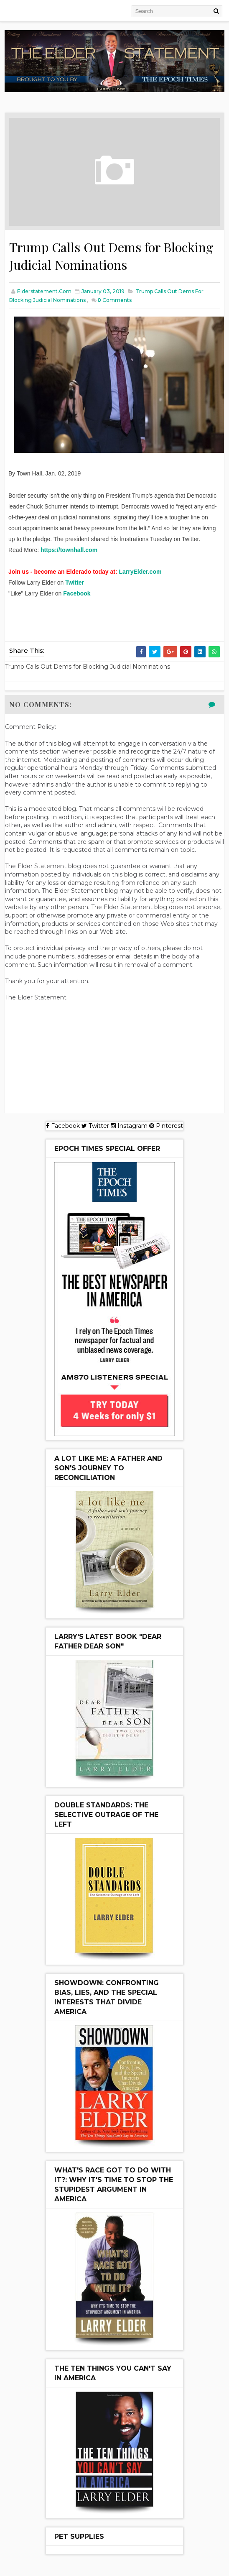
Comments (114, 301)
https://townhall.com (69, 550)
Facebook (76, 594)
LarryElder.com (140, 572)
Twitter (74, 583)
